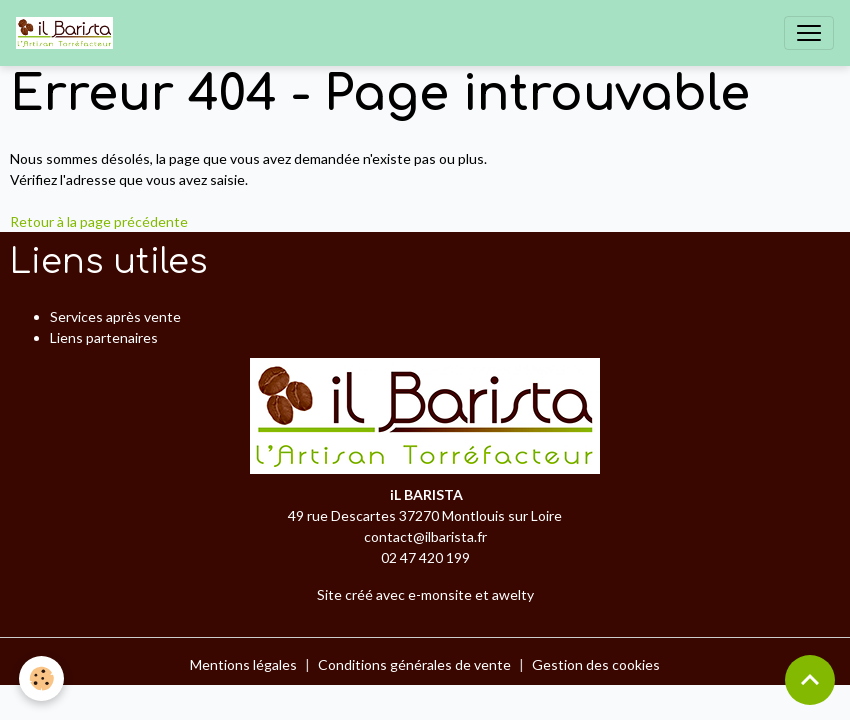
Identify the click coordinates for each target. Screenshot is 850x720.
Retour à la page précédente (99, 221)
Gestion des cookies (596, 664)
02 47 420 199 (425, 557)
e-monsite (440, 594)
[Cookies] (42, 678)
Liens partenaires (104, 337)
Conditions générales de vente (414, 664)
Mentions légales (243, 664)
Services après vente (115, 316)
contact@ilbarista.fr (425, 536)
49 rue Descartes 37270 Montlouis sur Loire (425, 515)
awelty (513, 594)
